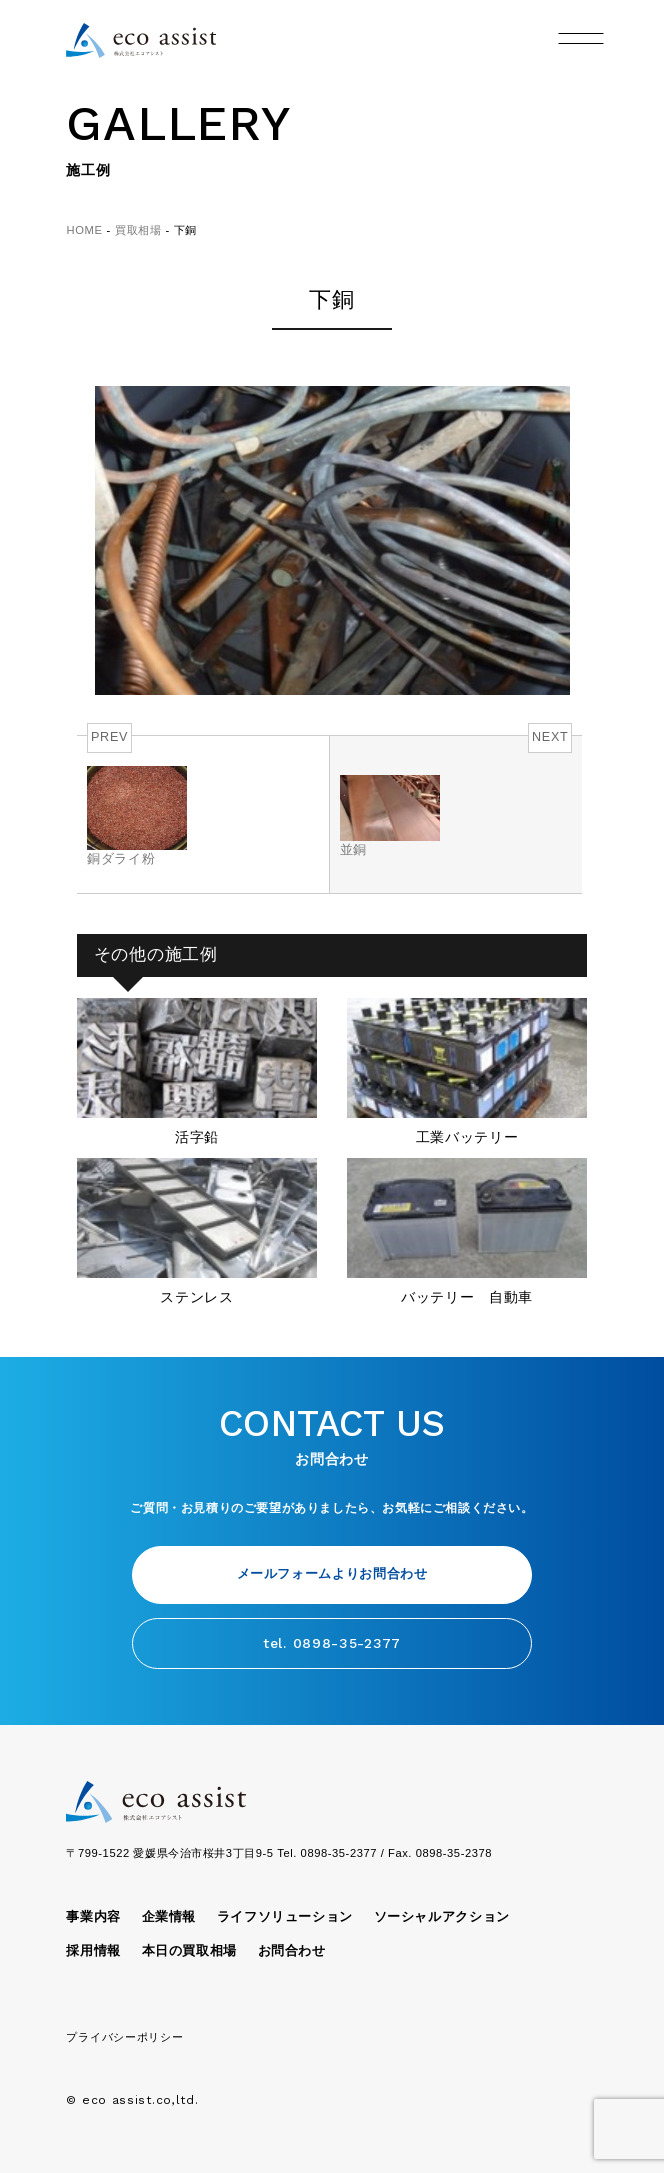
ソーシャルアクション (442, 1917)
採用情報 (93, 1951)
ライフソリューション (285, 1917)
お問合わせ (292, 1951)
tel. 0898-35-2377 (332, 1643)
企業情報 (169, 1917)
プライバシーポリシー (124, 2037)
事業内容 (93, 1917)
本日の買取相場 (189, 1951)
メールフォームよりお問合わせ (332, 1574)
